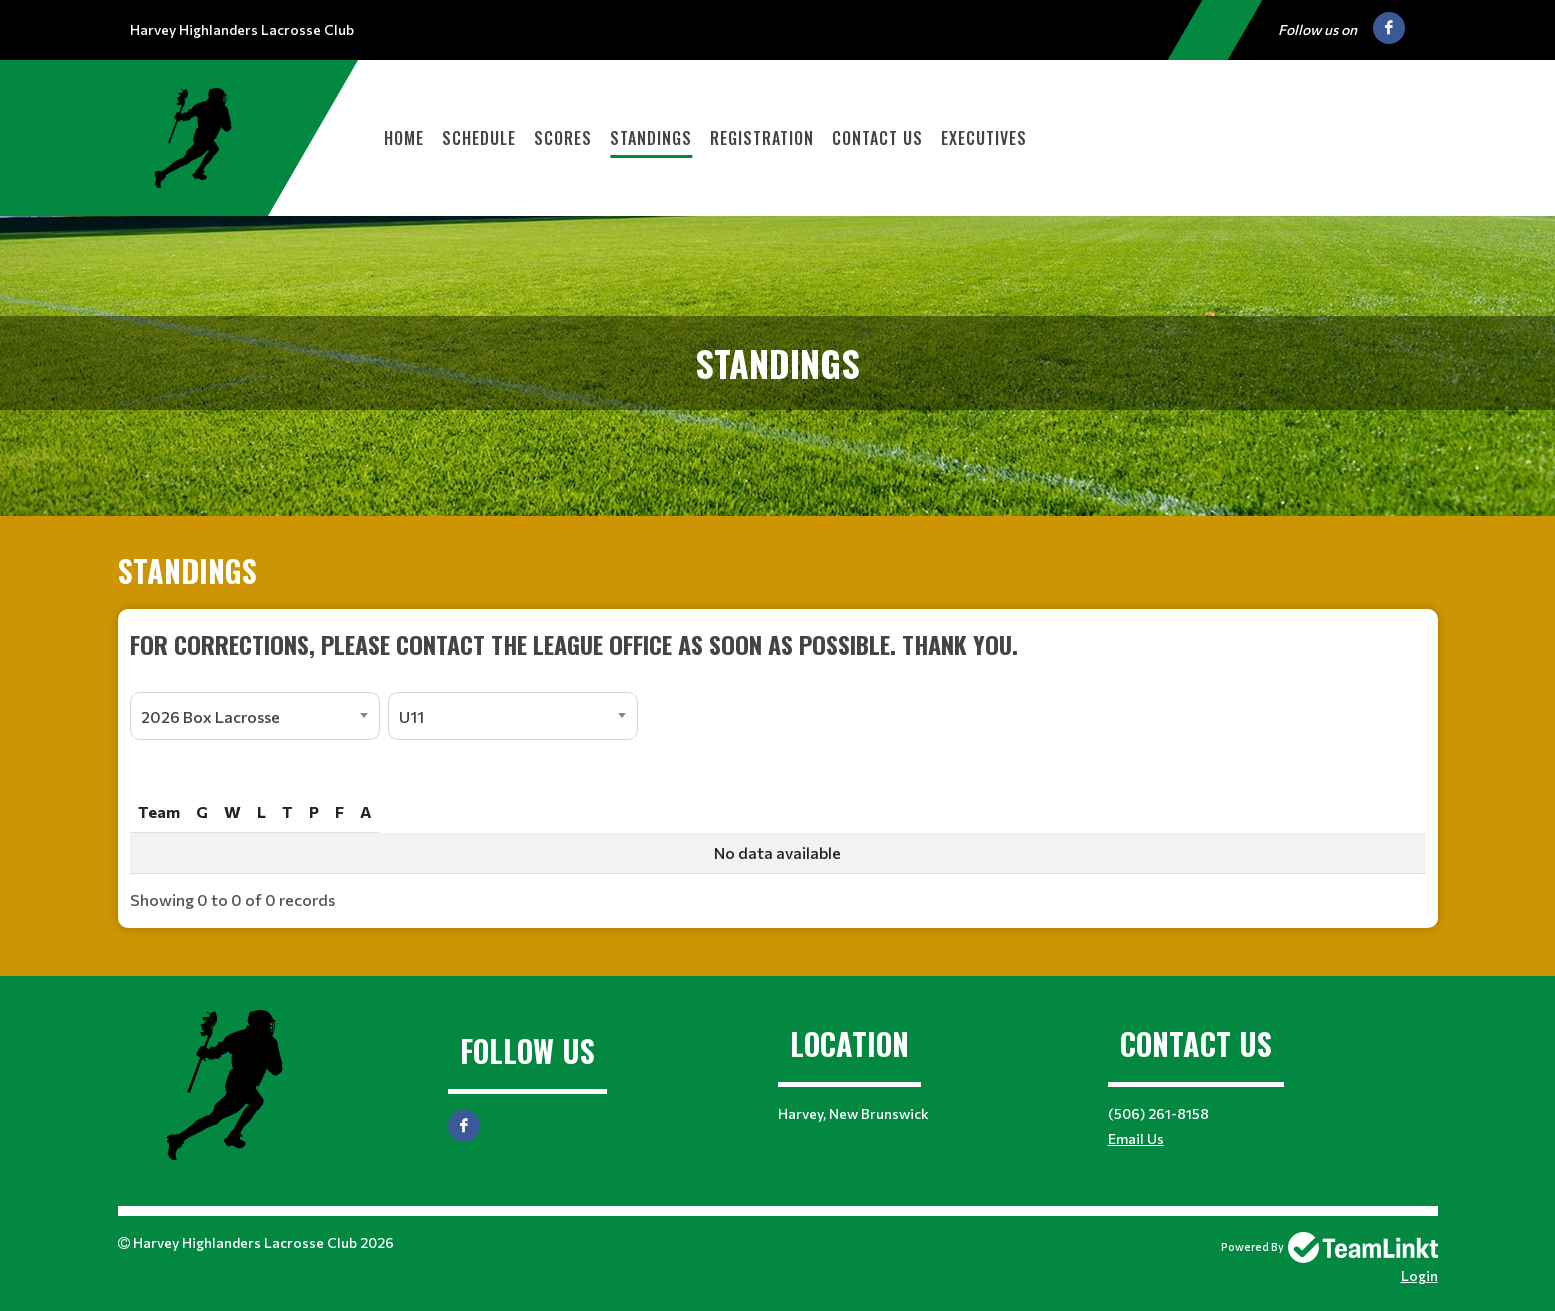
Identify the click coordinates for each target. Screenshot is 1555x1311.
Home (404, 138)
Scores (563, 138)
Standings (651, 138)
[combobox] (255, 716)
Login (1419, 1275)
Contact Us (877, 138)
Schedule (479, 138)
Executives (984, 138)
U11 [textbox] (411, 716)
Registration (762, 138)
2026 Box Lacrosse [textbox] (210, 716)
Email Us (1136, 1138)
